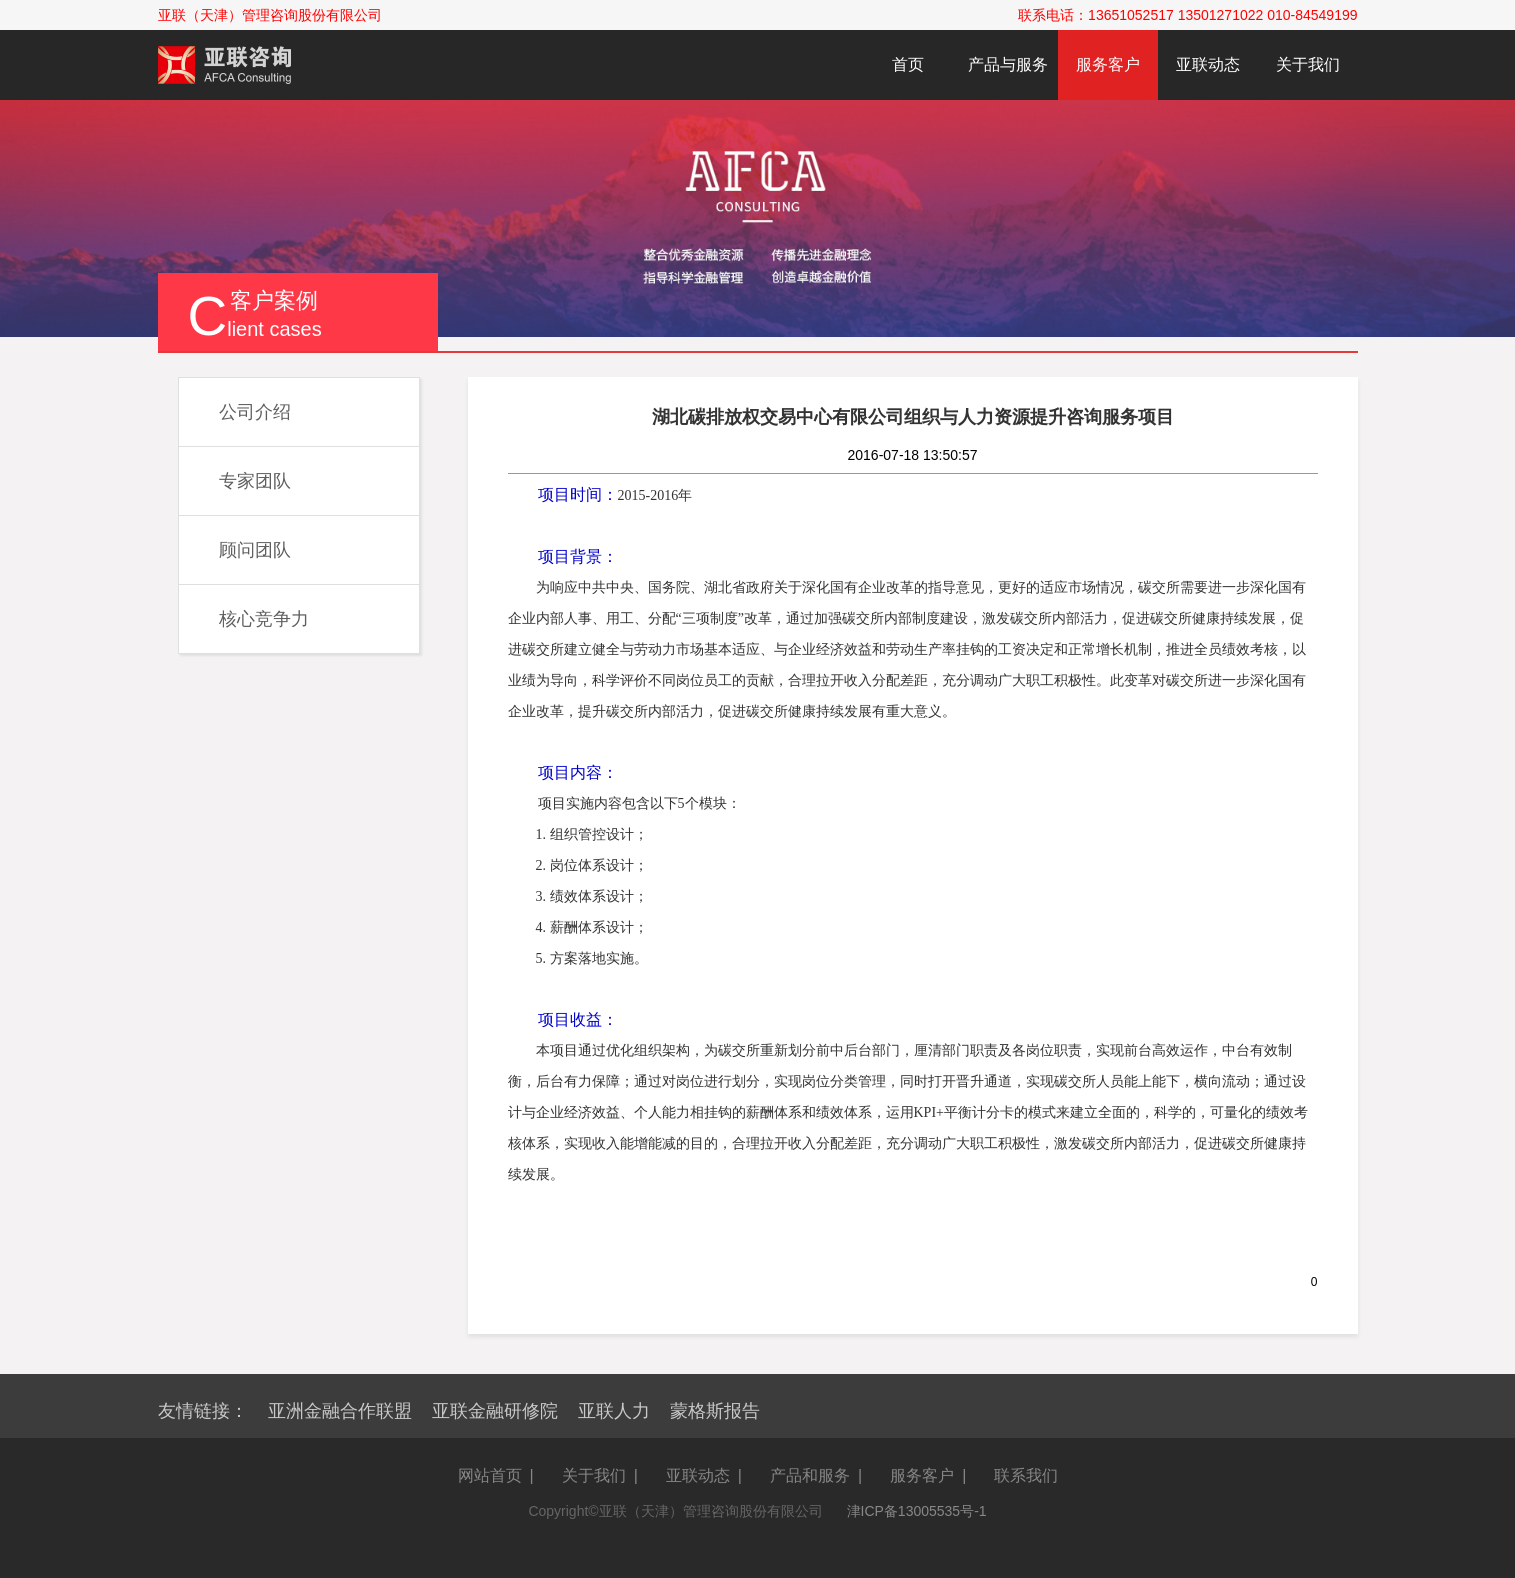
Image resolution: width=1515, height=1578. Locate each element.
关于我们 (1308, 64)
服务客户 (1108, 64)
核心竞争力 (264, 619)
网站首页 (490, 1475)
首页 (908, 64)
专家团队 (255, 481)
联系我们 (1026, 1475)
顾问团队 (255, 550)
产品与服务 (1008, 64)
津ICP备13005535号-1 (917, 1511)
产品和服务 (810, 1475)
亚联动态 (1208, 64)
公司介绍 (255, 412)
